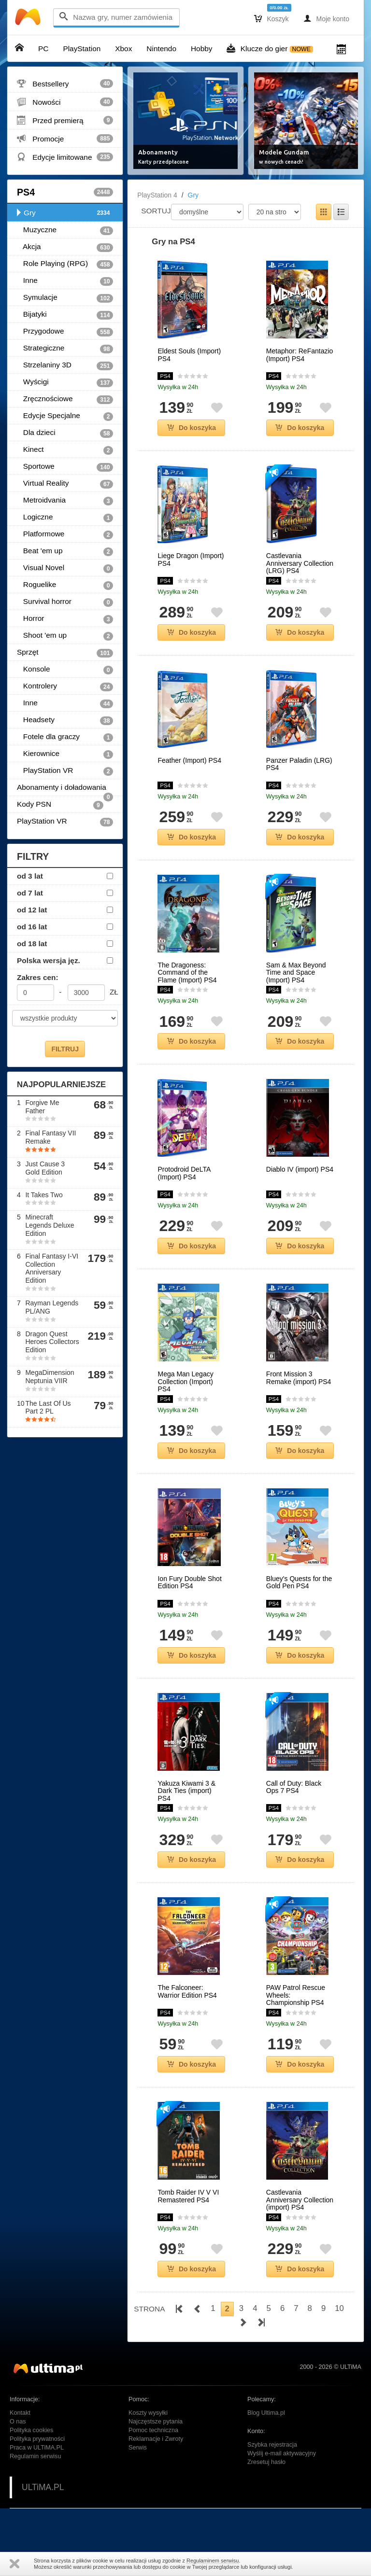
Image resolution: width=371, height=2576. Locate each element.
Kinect (65, 450)
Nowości (65, 102)
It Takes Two (43, 1195)
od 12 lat (32, 910)
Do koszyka (191, 428)
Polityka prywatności (37, 2439)
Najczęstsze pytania (155, 2421)
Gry (65, 213)
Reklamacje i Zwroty (155, 2439)
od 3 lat (30, 876)
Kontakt (20, 2412)
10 (339, 2308)
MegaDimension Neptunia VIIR (49, 1377)
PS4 (65, 192)
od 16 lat (32, 927)
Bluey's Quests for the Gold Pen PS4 (299, 1582)
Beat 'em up (65, 551)
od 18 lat (32, 943)
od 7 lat (30, 893)
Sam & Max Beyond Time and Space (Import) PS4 (296, 973)
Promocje (65, 138)
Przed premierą (65, 120)
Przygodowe (65, 331)
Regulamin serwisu (35, 2456)
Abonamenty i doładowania (65, 789)
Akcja (65, 247)
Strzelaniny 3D (65, 365)
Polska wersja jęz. (48, 960)
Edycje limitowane (65, 157)
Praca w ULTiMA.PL (37, 2447)
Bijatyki (65, 315)
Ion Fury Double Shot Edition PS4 (189, 1582)
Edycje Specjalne (65, 416)
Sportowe (65, 467)
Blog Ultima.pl (266, 2412)
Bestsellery (65, 83)
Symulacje (65, 298)
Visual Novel (65, 568)
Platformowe (65, 534)
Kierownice (65, 754)
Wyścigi (65, 382)
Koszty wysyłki (148, 2412)
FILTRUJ (65, 1049)
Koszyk (271, 18)
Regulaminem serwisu (212, 2560)
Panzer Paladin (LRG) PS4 (299, 764)
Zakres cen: (37, 977)
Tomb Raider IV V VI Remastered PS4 (188, 2196)
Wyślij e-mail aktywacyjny (281, 2453)
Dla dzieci (65, 433)
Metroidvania (65, 500)
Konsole (65, 669)
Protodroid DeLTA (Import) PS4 (183, 1173)
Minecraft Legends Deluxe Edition (49, 1225)
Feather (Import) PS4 (189, 760)
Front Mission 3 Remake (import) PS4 (298, 1378)
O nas (18, 2421)
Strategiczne (65, 348)
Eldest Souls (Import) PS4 (189, 355)
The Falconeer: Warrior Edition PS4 (186, 1991)
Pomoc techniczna (153, 2430)
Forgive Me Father (42, 1107)
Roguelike (65, 585)
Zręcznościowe (65, 399)
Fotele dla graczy (65, 737)
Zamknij (14, 2563)
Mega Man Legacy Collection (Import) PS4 (185, 1382)
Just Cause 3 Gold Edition (45, 1168)
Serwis (137, 2447)
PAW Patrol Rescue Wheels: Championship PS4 (295, 1995)
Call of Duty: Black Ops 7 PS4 (293, 1787)
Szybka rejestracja (272, 2444)
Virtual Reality (65, 484)
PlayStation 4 (157, 195)
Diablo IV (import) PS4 (299, 1169)
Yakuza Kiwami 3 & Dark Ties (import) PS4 (186, 1791)
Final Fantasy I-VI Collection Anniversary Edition (51, 1268)
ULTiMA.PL (43, 2487)
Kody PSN (60, 805)
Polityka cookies (31, 2430)
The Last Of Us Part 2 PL (48, 1407)
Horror (65, 619)
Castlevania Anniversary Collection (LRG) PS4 (299, 563)
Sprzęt (65, 653)
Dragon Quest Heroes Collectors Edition (52, 1342)
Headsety (65, 720)
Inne (65, 281)
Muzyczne (65, 230)
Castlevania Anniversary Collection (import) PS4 (299, 2200)
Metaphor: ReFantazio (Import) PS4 (299, 355)
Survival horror (65, 602)
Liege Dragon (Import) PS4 (190, 559)
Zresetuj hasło (266, 2462)
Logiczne (65, 517)
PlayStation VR (65, 771)
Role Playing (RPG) (65, 264)
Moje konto (326, 18)
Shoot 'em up (65, 636)
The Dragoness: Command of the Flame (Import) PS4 (186, 973)
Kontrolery (65, 686)
